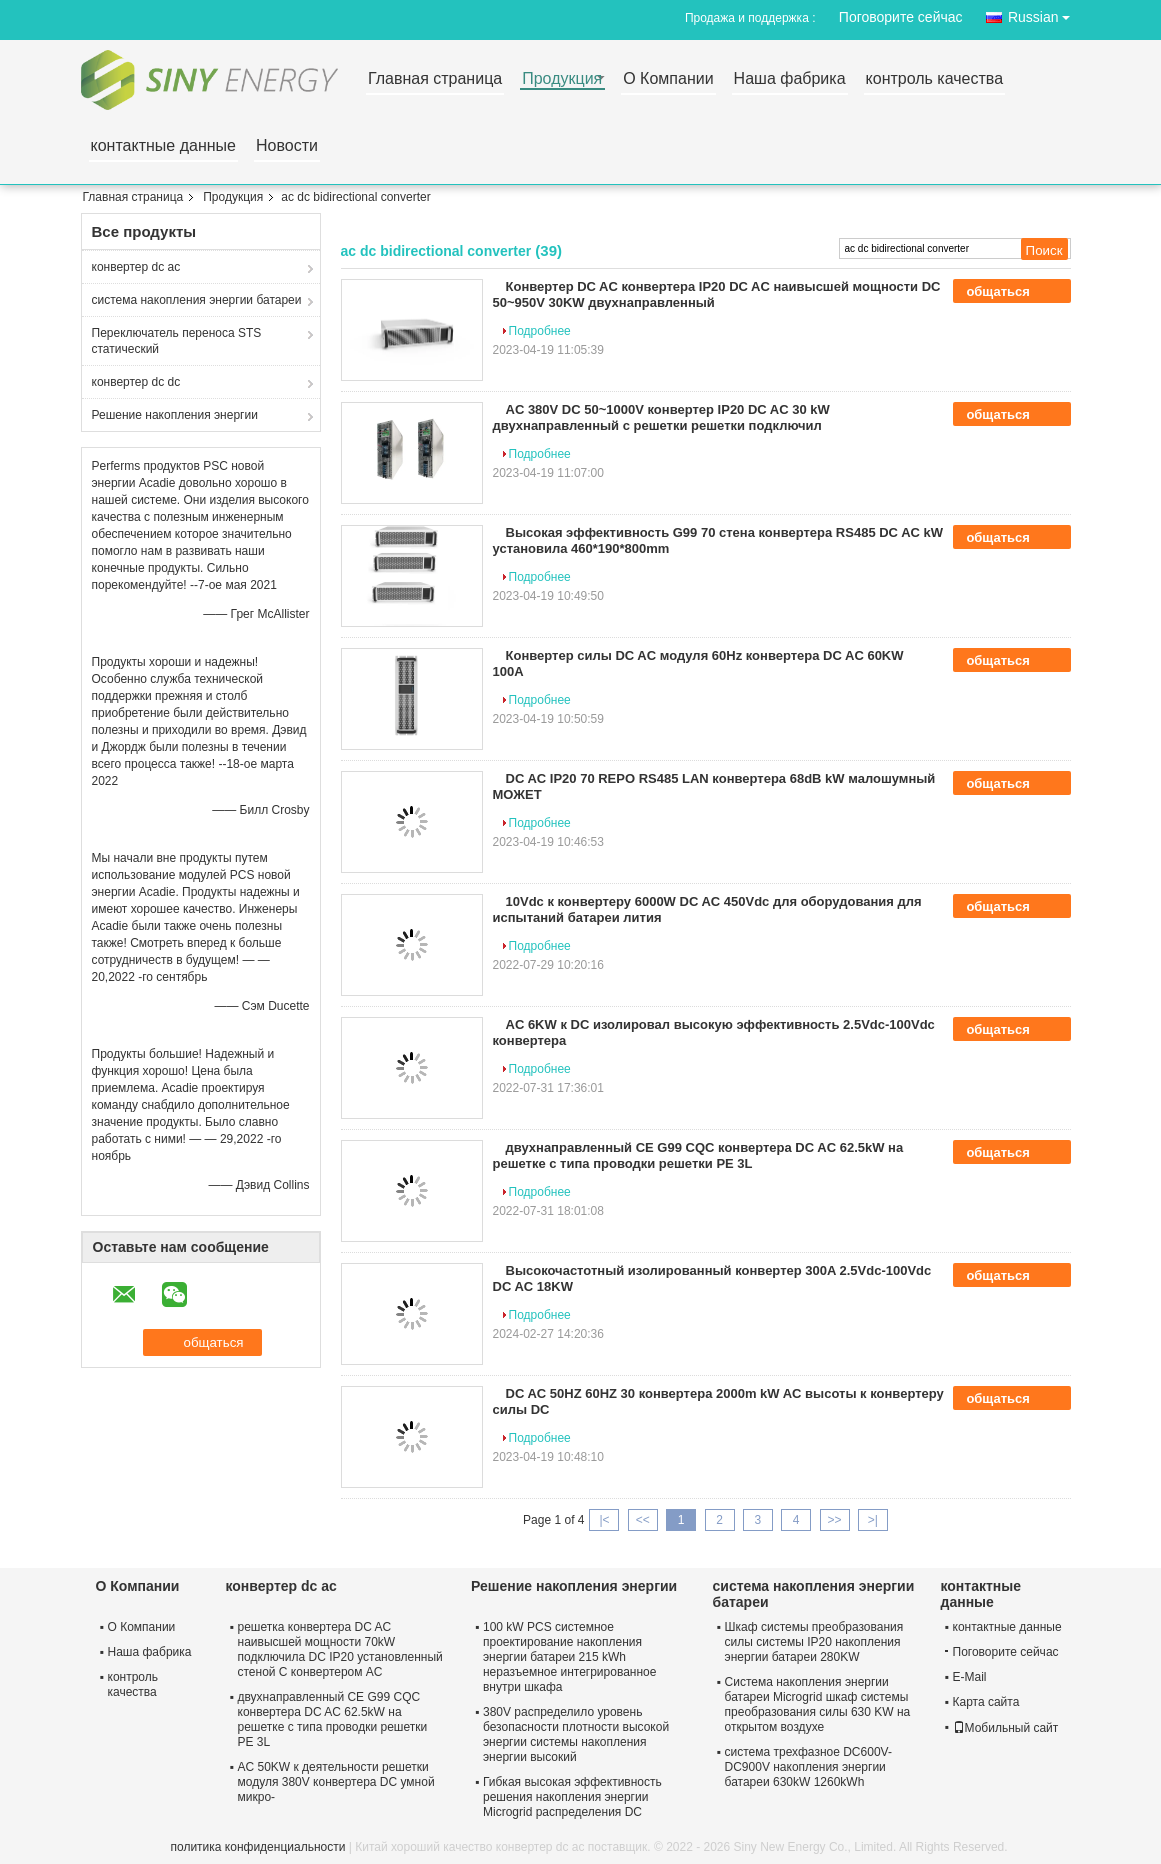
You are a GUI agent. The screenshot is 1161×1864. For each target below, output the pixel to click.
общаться (1011, 292)
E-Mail (970, 1677)
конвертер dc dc (136, 382)
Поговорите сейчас (901, 17)
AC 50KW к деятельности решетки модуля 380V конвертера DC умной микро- (336, 1782)
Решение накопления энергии (175, 415)
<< (643, 1520)
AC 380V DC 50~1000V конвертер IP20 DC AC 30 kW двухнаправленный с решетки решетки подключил (661, 417)
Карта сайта (986, 1702)
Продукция (562, 79)
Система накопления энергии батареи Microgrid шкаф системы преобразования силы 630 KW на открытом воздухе (818, 1704)
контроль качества (934, 79)
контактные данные (163, 146)
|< (604, 1520)
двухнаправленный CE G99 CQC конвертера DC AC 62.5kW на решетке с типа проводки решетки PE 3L (698, 1155)
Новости (287, 146)
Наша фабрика (790, 79)
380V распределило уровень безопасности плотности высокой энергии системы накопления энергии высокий (576, 1734)
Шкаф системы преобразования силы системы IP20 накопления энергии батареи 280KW (814, 1642)
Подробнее (540, 331)
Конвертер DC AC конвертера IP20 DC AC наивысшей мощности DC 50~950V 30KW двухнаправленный (717, 294)
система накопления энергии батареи (197, 300)
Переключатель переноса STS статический (177, 341)
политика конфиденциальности (258, 1847)
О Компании (668, 79)
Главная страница (435, 79)
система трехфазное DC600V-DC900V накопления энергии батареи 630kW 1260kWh (808, 1767)
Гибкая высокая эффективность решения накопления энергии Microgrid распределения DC (572, 1797)
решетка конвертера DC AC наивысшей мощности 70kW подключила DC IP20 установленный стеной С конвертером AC (340, 1649)
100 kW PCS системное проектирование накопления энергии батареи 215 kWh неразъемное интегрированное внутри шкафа (569, 1657)
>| (873, 1520)
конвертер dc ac (136, 267)
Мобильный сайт (1006, 1728)
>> (835, 1520)
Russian (1044, 13)
